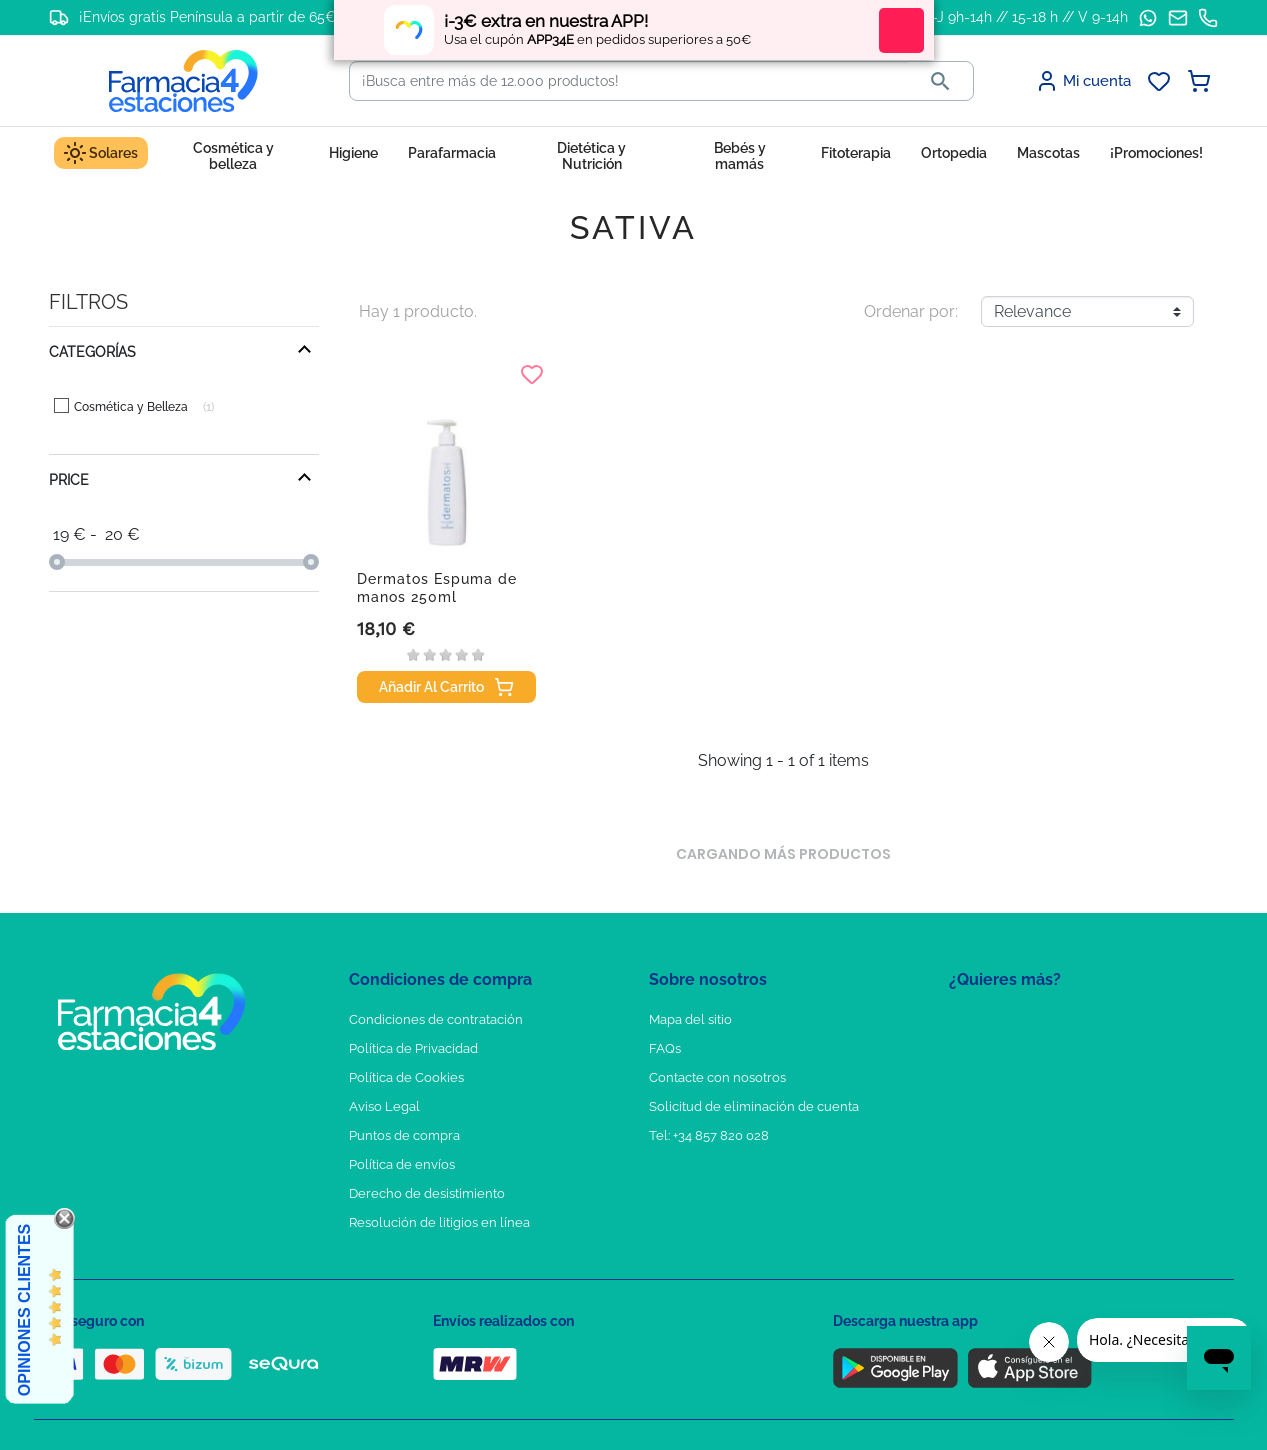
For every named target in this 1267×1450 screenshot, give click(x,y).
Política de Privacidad (413, 1048)
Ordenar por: (911, 311)
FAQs (665, 1048)
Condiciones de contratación (436, 1019)
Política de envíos (402, 1164)
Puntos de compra (404, 1135)
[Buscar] (629, 81)
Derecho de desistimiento (427, 1193)
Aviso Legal (384, 1106)
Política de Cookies (406, 1077)
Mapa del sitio (690, 1019)
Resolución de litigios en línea (439, 1222)
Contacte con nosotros (717, 1077)
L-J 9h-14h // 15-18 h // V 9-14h (1026, 17)
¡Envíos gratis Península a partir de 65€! (209, 17)
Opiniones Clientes (24, 1310)
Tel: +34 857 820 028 (709, 1135)
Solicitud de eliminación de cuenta (754, 1106)
